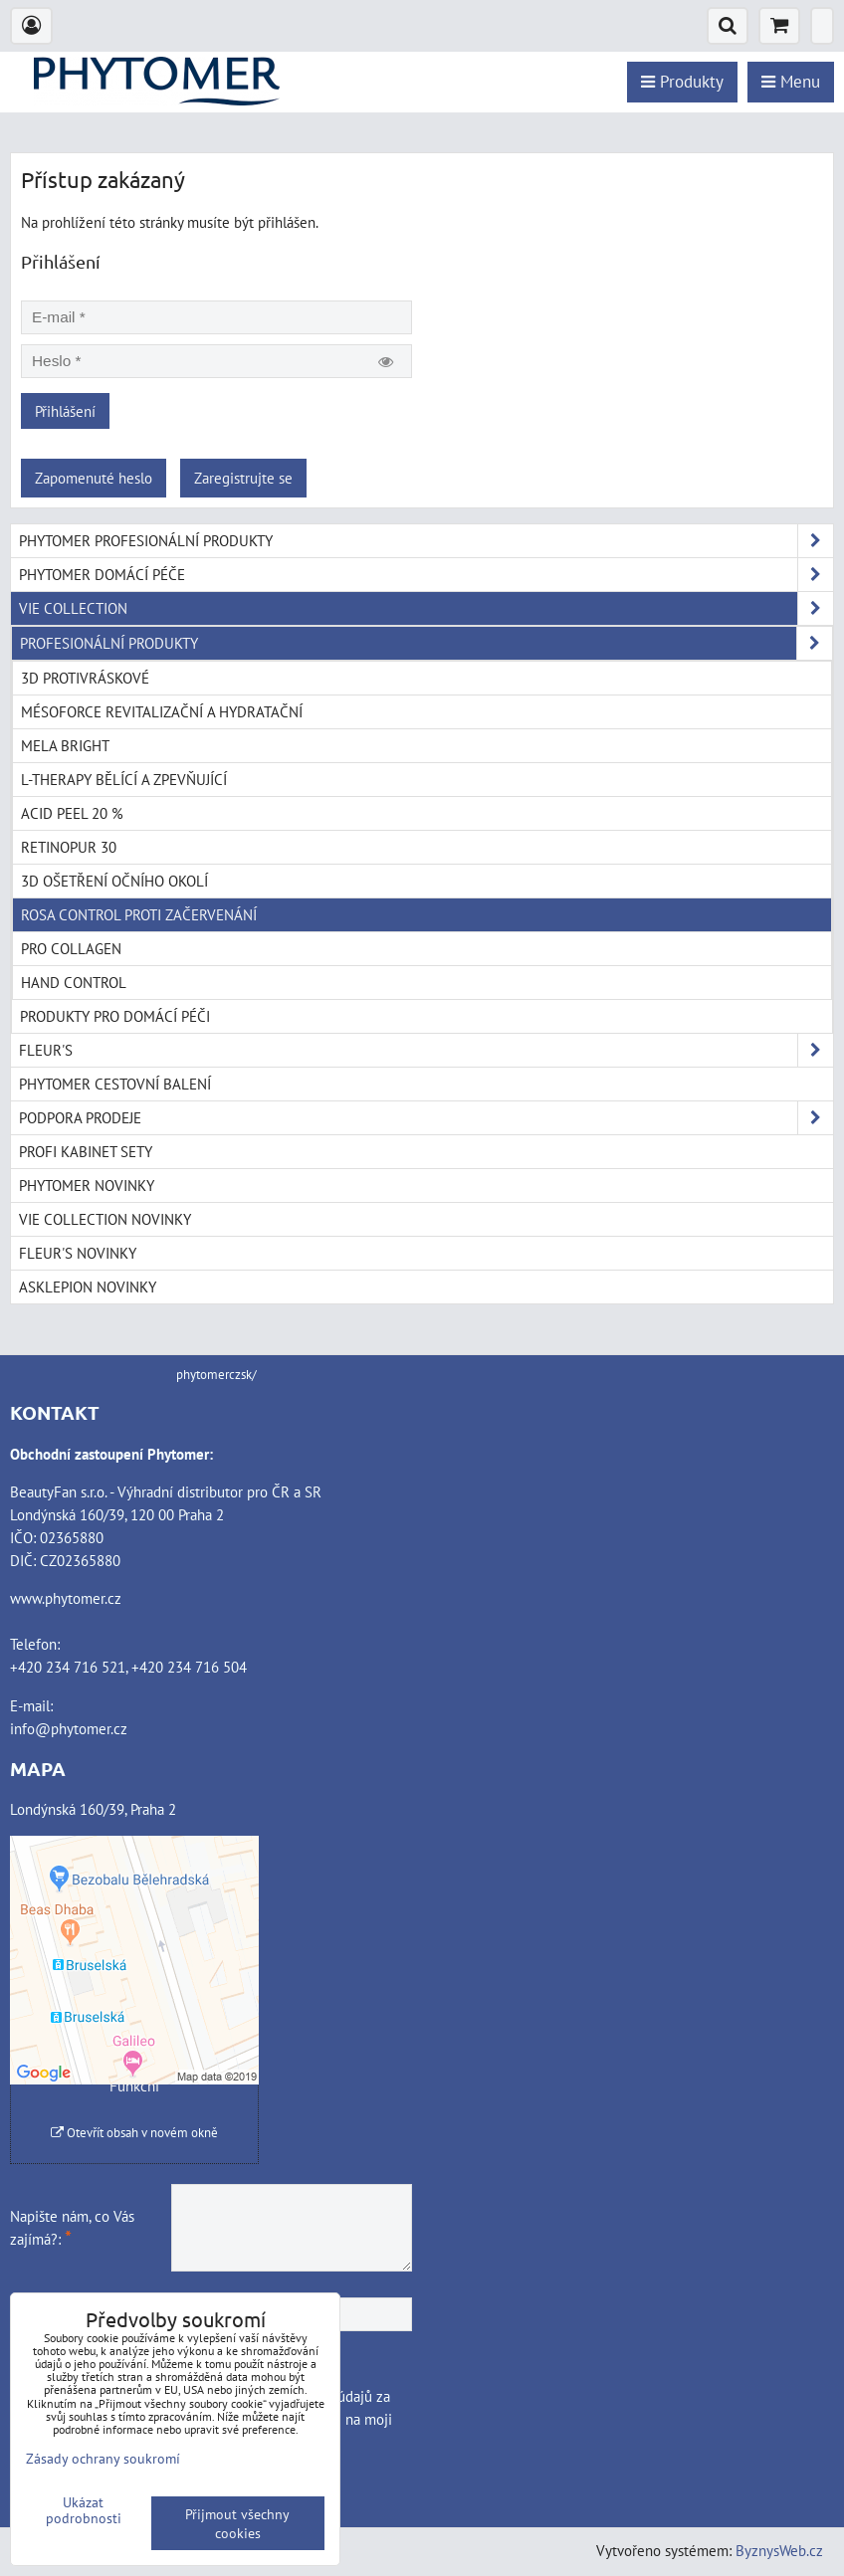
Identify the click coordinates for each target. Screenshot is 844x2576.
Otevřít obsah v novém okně (134, 2132)
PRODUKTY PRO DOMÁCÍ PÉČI (115, 1016)
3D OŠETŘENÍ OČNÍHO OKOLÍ (114, 881)
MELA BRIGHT (65, 745)
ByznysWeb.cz (779, 2550)
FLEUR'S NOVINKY (77, 1253)
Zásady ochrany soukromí (103, 2458)
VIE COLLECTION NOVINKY (105, 1219)
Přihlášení (65, 411)
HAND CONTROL (73, 982)
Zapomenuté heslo (93, 478)
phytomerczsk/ (216, 1374)
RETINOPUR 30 (68, 847)
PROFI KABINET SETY (85, 1151)
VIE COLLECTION (426, 608)
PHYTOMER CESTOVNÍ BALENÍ (115, 1083)
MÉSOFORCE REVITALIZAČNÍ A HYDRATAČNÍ (162, 711)
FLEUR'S (426, 1050)
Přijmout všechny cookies (237, 2523)
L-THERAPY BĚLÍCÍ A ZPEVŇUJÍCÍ (124, 779)
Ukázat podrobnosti (83, 2510)
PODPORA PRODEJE (426, 1117)
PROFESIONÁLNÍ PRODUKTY (426, 643)
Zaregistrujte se (243, 478)
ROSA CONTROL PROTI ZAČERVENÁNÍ (139, 914)
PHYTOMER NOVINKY (86, 1185)
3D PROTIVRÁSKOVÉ (85, 678)
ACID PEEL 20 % (72, 813)
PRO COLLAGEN (71, 948)
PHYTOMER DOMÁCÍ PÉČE (426, 574)
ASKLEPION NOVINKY (87, 1286)
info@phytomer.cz (68, 1728)
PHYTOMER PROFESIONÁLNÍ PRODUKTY (426, 540)
